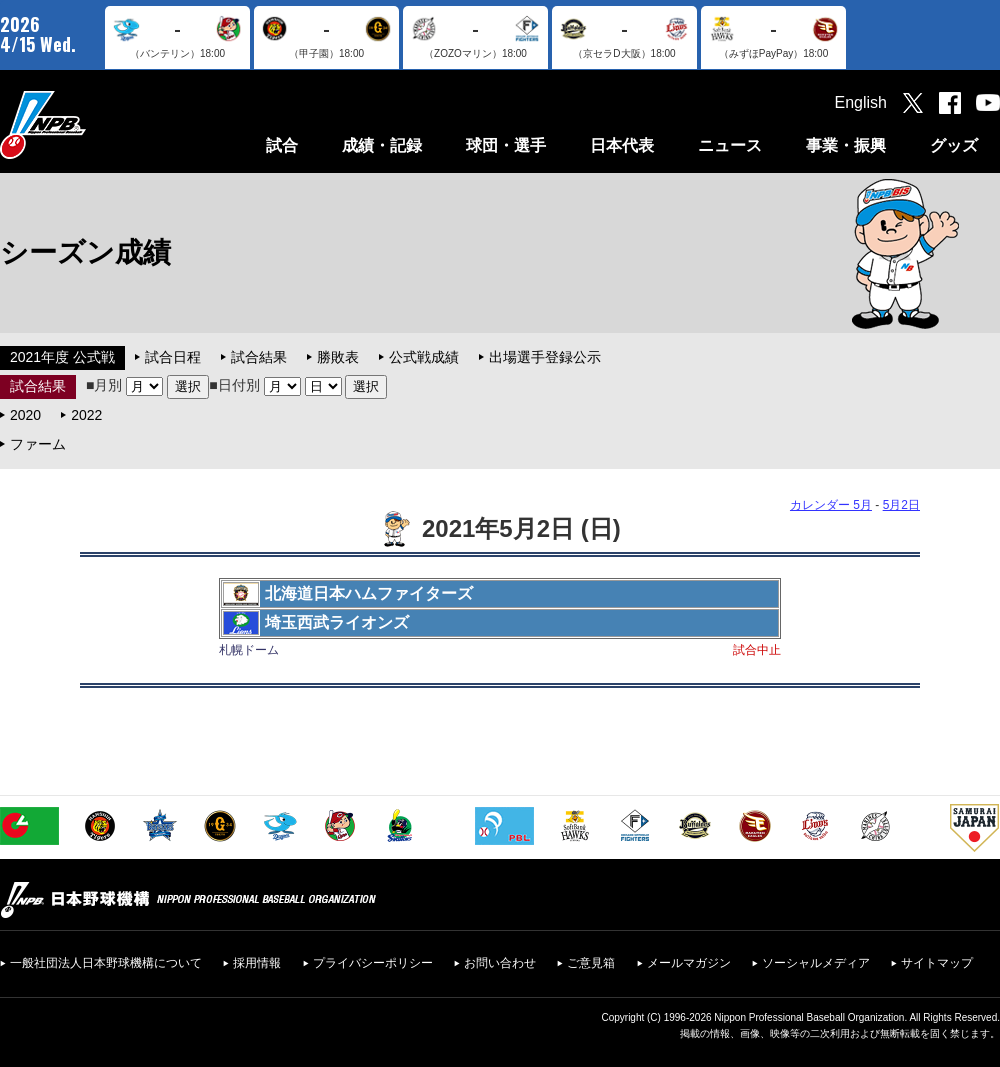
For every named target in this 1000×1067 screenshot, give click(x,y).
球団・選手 (506, 145)
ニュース (730, 145)
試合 (282, 145)
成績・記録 (382, 145)
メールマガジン (689, 963)
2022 (86, 415)
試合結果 (259, 357)
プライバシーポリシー (373, 963)
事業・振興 (846, 145)
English (861, 102)
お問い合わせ (500, 963)
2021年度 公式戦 (62, 357)
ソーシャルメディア (816, 963)
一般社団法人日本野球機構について (106, 963)
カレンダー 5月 (831, 505)
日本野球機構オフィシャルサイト (93, 124)
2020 (25, 415)
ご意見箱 (591, 963)
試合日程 (173, 357)
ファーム (38, 444)
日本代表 (622, 145)
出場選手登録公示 (545, 357)
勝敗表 (338, 357)
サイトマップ (937, 963)
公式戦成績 (424, 357)
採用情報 (257, 963)
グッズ (954, 145)
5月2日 (901, 505)
